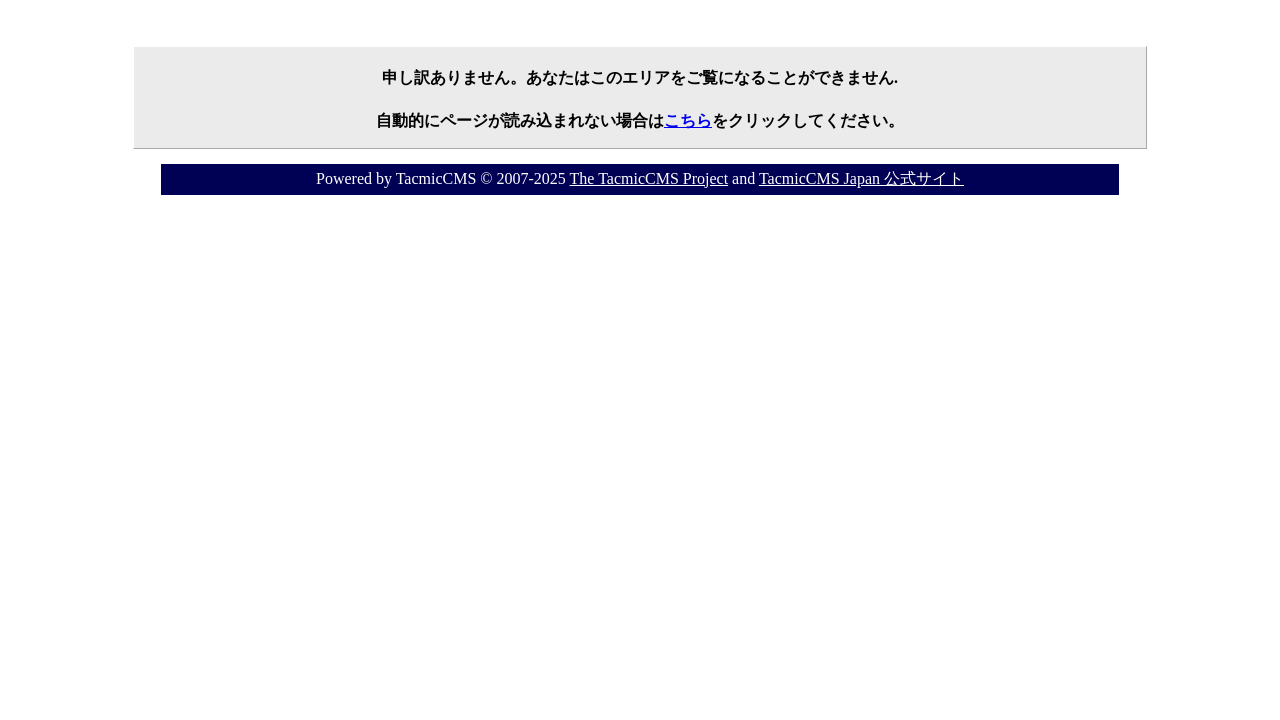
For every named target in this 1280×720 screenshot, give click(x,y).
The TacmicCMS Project (649, 178)
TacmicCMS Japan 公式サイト (861, 178)
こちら (688, 120)
